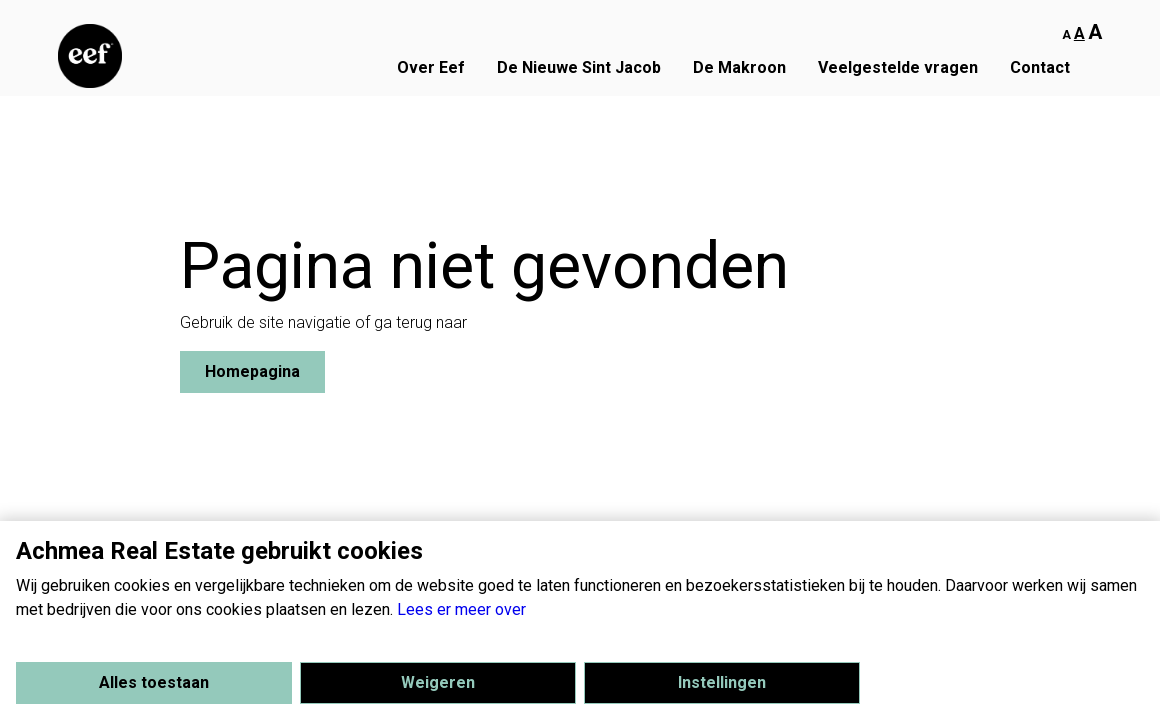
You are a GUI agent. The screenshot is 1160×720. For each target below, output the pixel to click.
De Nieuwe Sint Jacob (579, 67)
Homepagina (252, 371)
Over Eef (431, 67)
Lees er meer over (461, 609)
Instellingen (722, 682)
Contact (1040, 67)
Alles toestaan (154, 682)
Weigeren (438, 682)
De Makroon (739, 67)
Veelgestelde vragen (898, 67)
